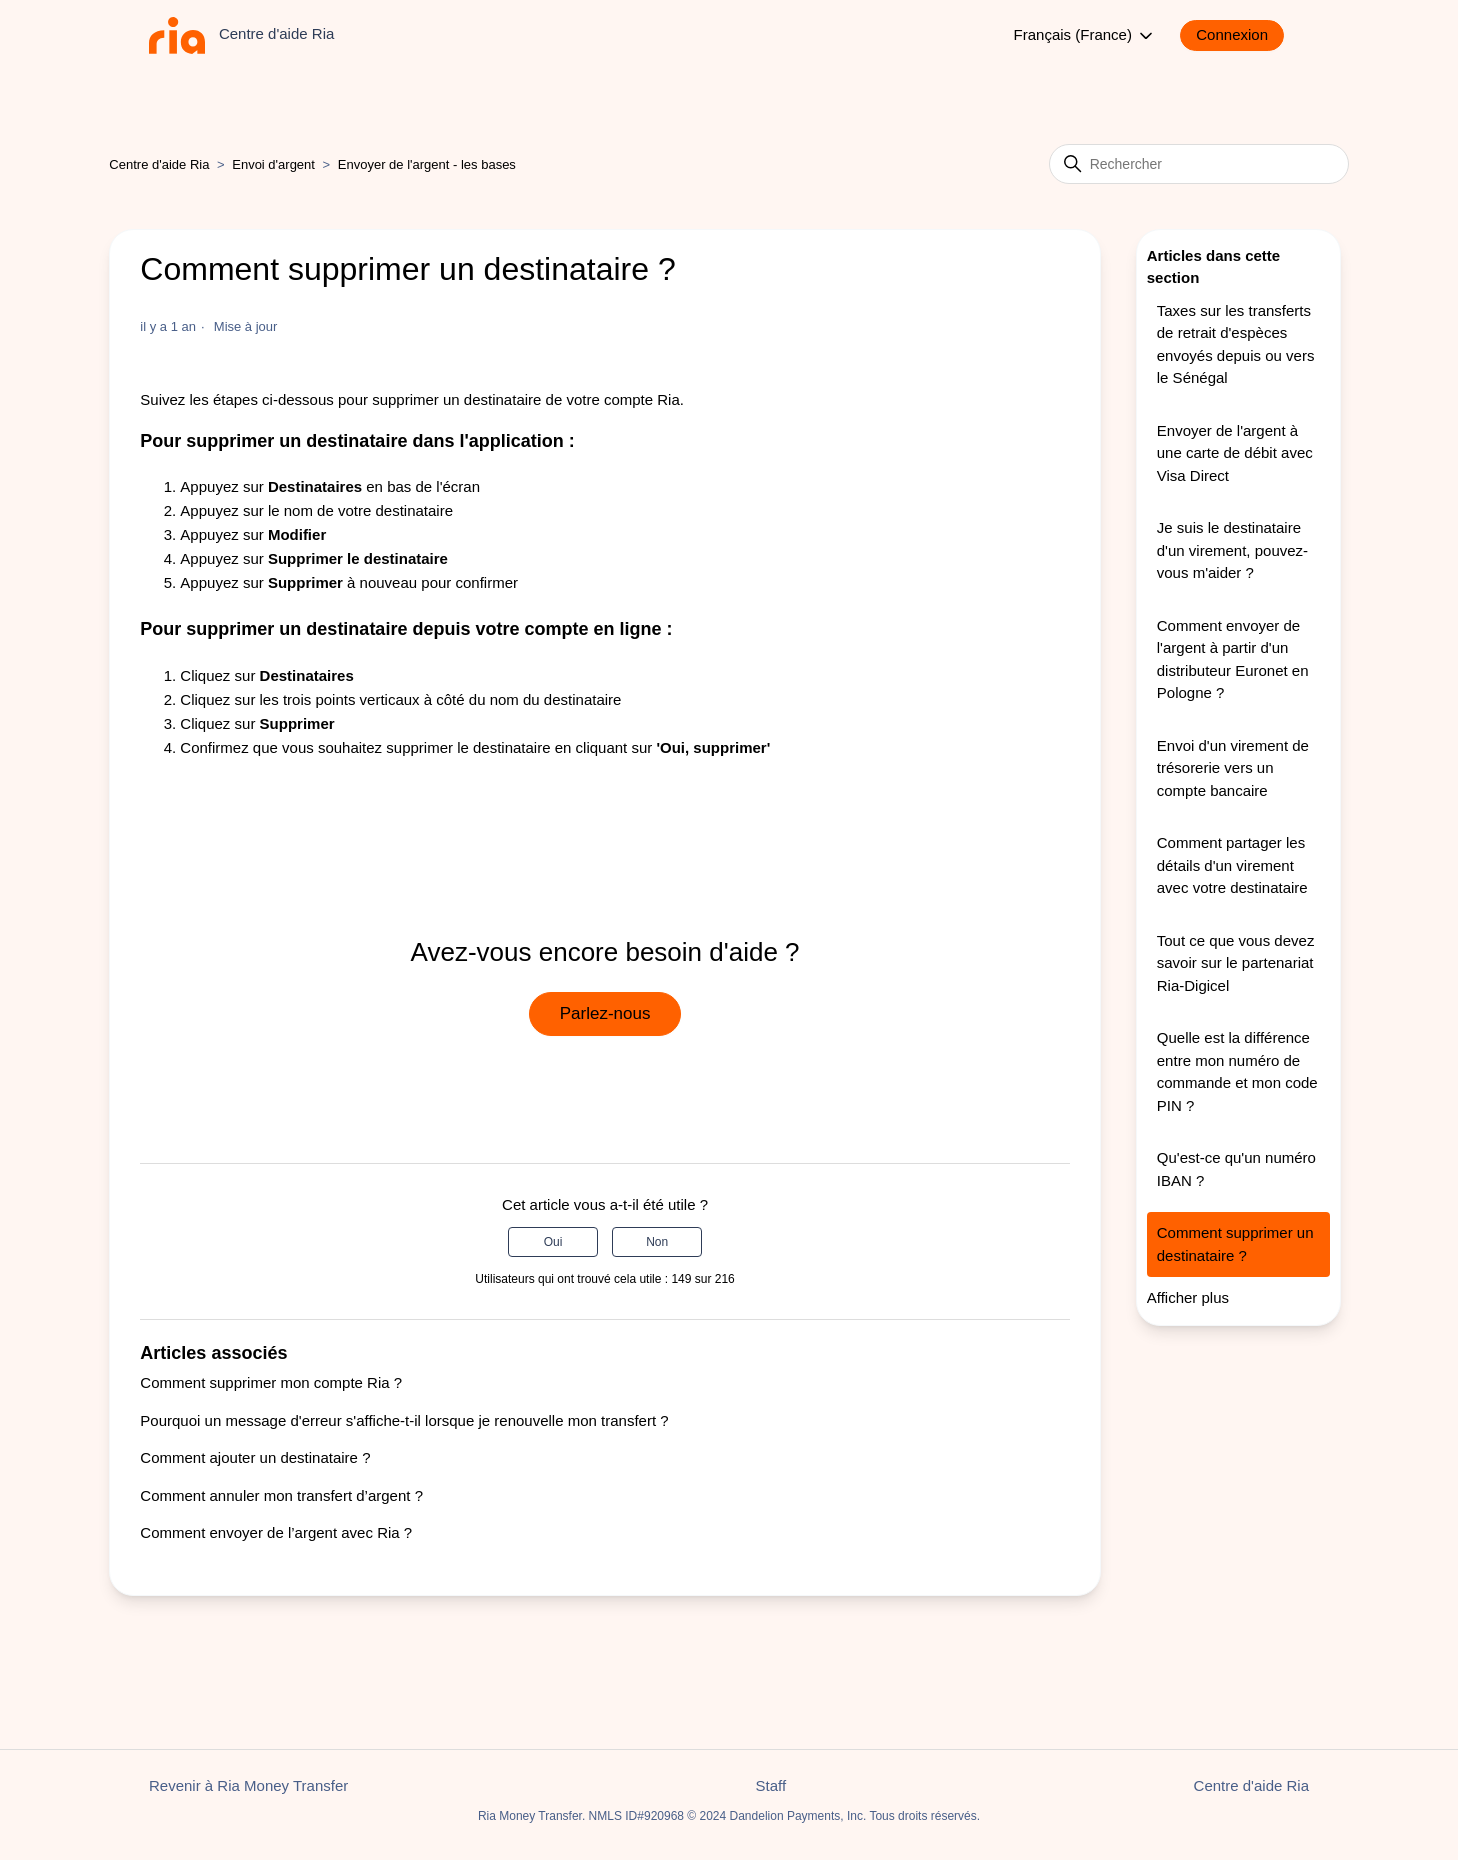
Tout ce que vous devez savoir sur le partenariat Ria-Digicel (1236, 963)
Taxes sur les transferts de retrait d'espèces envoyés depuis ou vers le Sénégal (1236, 344)
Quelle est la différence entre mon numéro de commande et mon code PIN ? (1237, 1071)
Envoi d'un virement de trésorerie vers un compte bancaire (1233, 768)
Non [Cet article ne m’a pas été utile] (657, 1242)
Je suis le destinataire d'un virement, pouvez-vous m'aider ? (1232, 550)
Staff (771, 1785)
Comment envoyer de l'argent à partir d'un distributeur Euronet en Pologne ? (1233, 659)
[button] (1242, 35)
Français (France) (1085, 36)
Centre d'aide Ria (159, 164)
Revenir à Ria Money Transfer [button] (248, 1785)
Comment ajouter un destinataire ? (255, 1457)
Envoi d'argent (273, 164)
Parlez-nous (605, 1013)
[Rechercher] (1199, 164)
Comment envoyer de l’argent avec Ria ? (276, 1532)
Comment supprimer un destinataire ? (1235, 1244)
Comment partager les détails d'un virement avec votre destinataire (1232, 865)
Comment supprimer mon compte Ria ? (271, 1382)
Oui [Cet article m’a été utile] (553, 1242)
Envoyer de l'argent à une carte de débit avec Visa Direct (1235, 453)
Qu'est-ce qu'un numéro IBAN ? (1236, 1169)
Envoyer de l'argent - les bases (427, 164)
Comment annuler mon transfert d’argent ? (281, 1495)
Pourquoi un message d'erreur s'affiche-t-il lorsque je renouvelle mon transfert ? (404, 1420)
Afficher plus (1188, 1297)
